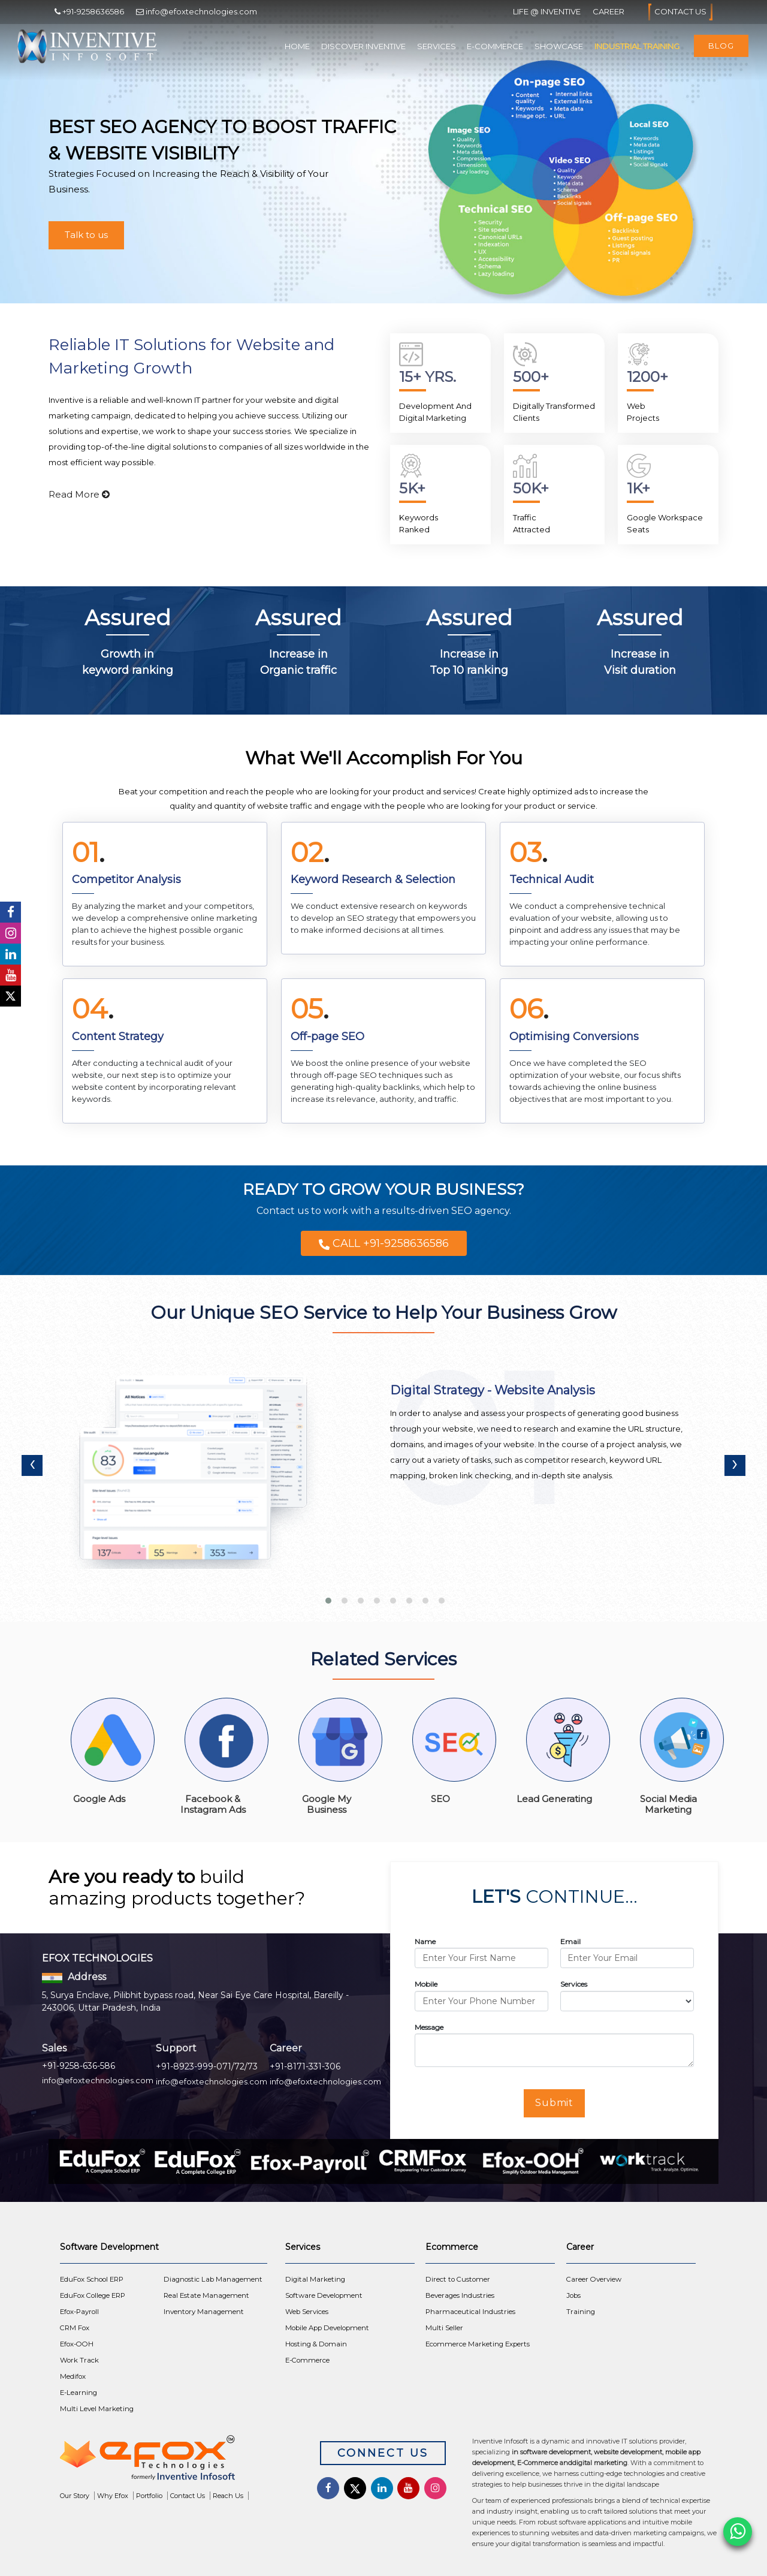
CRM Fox (74, 2328)
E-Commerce (495, 46)
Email (570, 1941)
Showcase (559, 46)
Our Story (74, 2495)
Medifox (73, 2376)
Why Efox (112, 2495)
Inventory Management (204, 2311)
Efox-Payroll (79, 2311)
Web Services (306, 2311)
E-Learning (78, 2392)
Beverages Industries (459, 2295)
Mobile (426, 1984)
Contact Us (680, 12)
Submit (554, 2102)
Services (436, 46)
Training (580, 2311)
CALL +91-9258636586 (384, 1243)
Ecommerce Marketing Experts (477, 2344)
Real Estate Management (206, 2295)
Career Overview (593, 2279)
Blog (721, 45)
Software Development (324, 2295)
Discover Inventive (363, 46)
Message (429, 2027)
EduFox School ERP (91, 2279)
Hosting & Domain (316, 2344)
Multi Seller (444, 2328)
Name (425, 1941)
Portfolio (149, 2495)
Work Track (79, 2360)
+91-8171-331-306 (305, 2066)
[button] (327, 1595)
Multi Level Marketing (97, 2409)
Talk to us (86, 234)
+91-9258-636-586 (78, 2065)
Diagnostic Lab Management (213, 2279)
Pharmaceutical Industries (470, 2311)
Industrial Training (637, 46)
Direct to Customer (457, 2279)
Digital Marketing (315, 2279)
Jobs (573, 2295)
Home (297, 46)
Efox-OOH (76, 2344)
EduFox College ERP (92, 2295)
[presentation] (32, 1465)
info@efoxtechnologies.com (97, 2080)
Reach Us (228, 2495)
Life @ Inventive (547, 11)
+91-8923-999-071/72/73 (207, 2066)
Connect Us (382, 2453)
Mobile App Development (327, 2328)
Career (608, 11)
